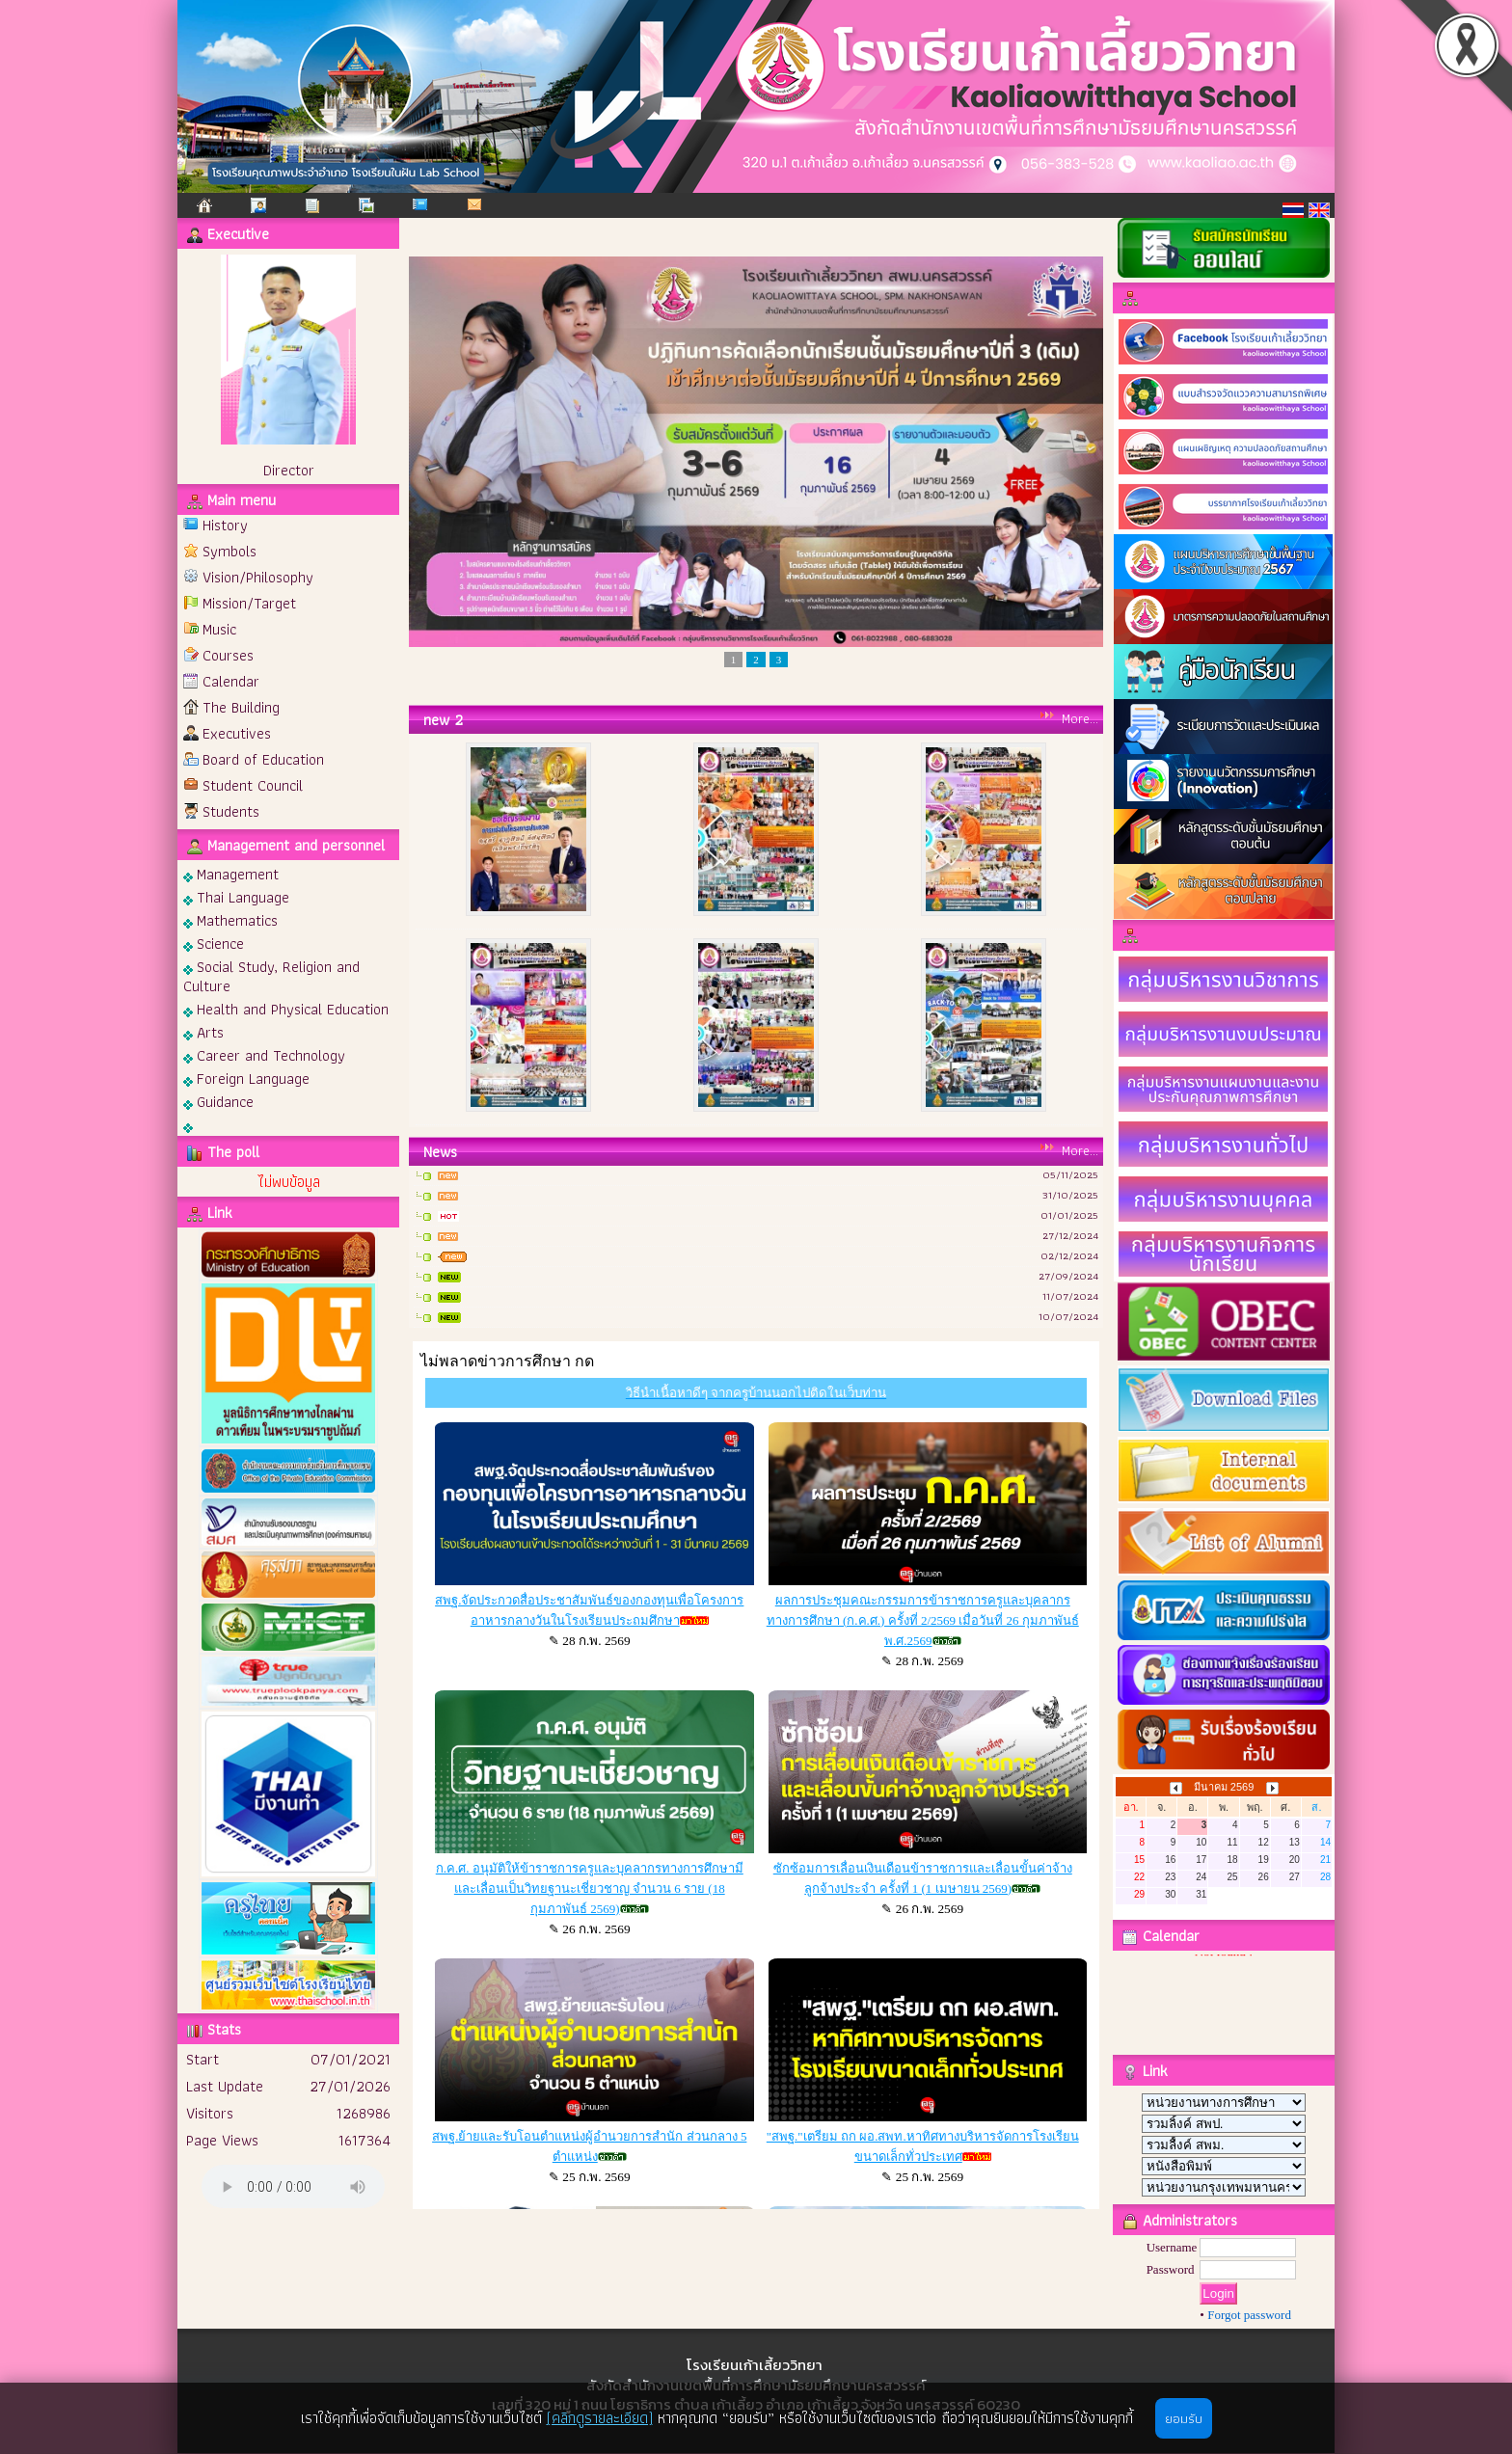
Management (231, 873)
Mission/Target (249, 603)
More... (1080, 718)
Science (213, 942)
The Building (241, 707)
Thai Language (236, 896)
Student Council (252, 785)
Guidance (218, 1101)
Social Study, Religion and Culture (271, 975)
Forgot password (1249, 2314)
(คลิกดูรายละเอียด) (600, 2418)
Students (230, 811)
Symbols (229, 551)
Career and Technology (264, 1054)
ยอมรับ (1183, 2418)
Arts (203, 1031)
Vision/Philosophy (257, 577)
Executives (236, 733)
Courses (228, 655)
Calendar (230, 681)
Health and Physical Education (286, 1008)
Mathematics (230, 919)
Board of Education (263, 759)
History (225, 525)
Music (219, 629)
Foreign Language (246, 1077)
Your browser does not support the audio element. (293, 2186)
